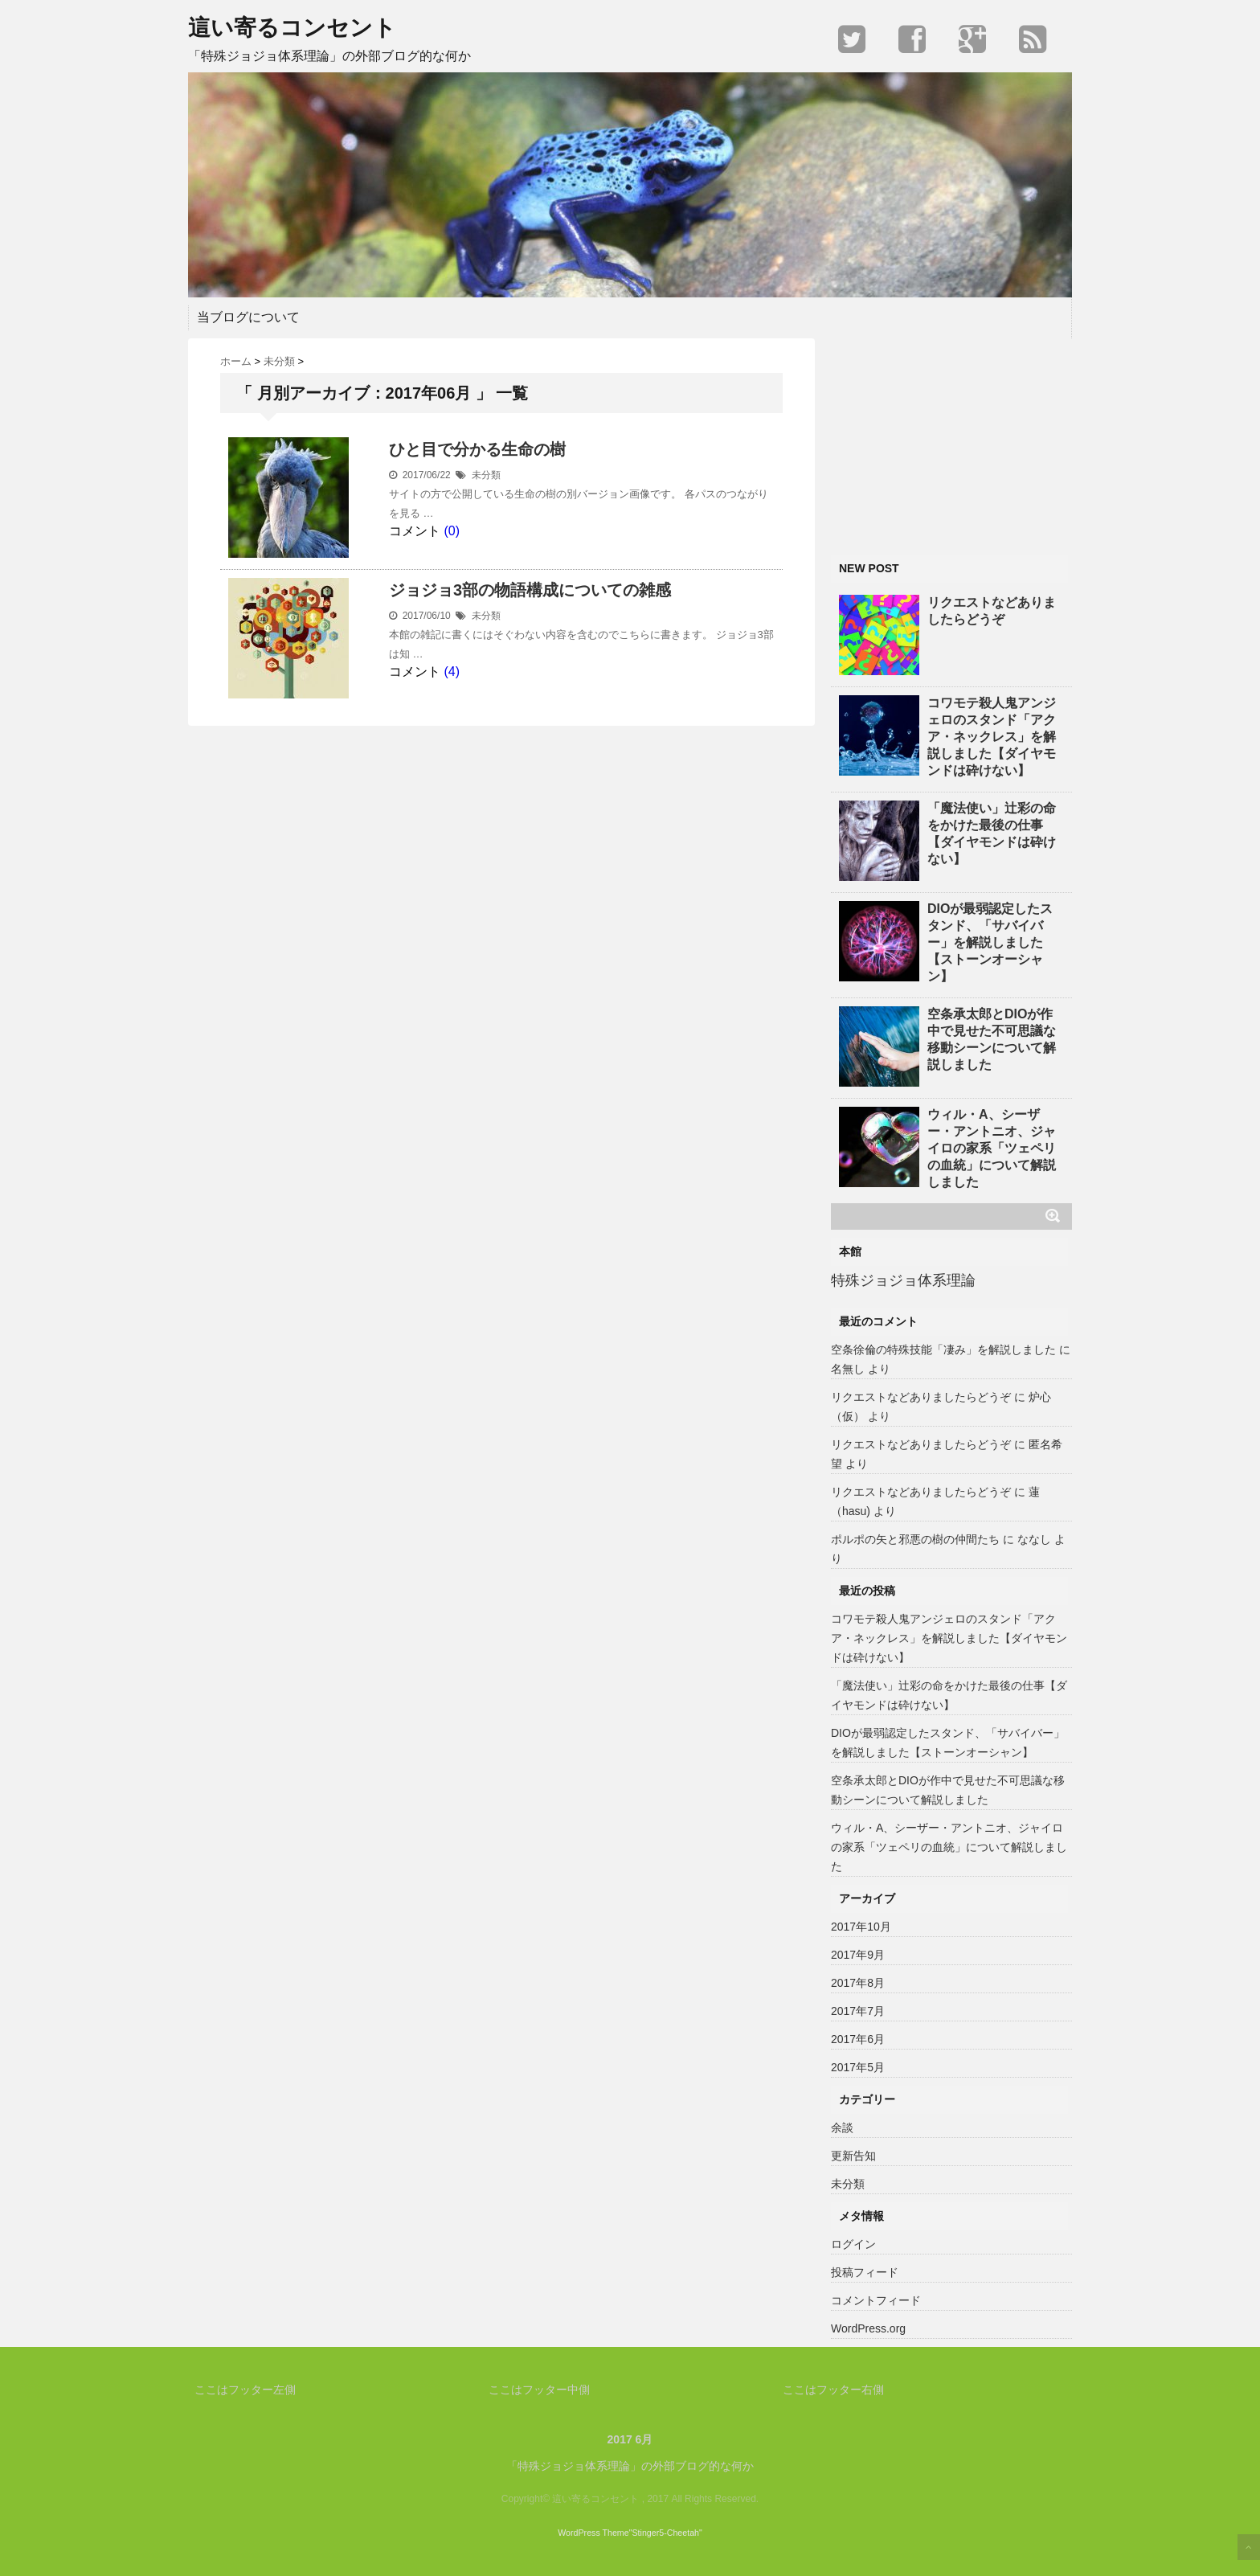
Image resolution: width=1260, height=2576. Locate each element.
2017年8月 (858, 1982)
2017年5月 (858, 2067)
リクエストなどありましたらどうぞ (991, 611)
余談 (842, 2127)
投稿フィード (864, 2272)
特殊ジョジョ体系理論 (903, 1280)
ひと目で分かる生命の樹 (477, 449)
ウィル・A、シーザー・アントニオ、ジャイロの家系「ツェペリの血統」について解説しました (991, 1148)
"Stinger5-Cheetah (664, 2532)
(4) (452, 671)
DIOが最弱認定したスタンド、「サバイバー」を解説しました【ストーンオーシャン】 (990, 942)
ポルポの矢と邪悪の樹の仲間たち (915, 1539)
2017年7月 (858, 2011)
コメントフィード (876, 2300)
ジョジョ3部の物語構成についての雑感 (530, 590)
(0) (452, 531)
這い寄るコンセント (292, 28)
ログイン (853, 2244)
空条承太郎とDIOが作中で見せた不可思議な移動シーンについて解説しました (991, 1039)
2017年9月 (858, 1954)
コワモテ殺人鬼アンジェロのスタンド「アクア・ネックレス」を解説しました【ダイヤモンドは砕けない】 (991, 736)
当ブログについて (248, 317)
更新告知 (853, 2155)
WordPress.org (868, 2328)
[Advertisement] (951, 438)
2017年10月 (861, 1926)
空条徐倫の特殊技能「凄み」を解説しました (943, 1349)
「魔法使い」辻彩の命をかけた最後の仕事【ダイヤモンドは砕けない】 (991, 833)
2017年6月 (858, 2039)
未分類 (486, 475)
